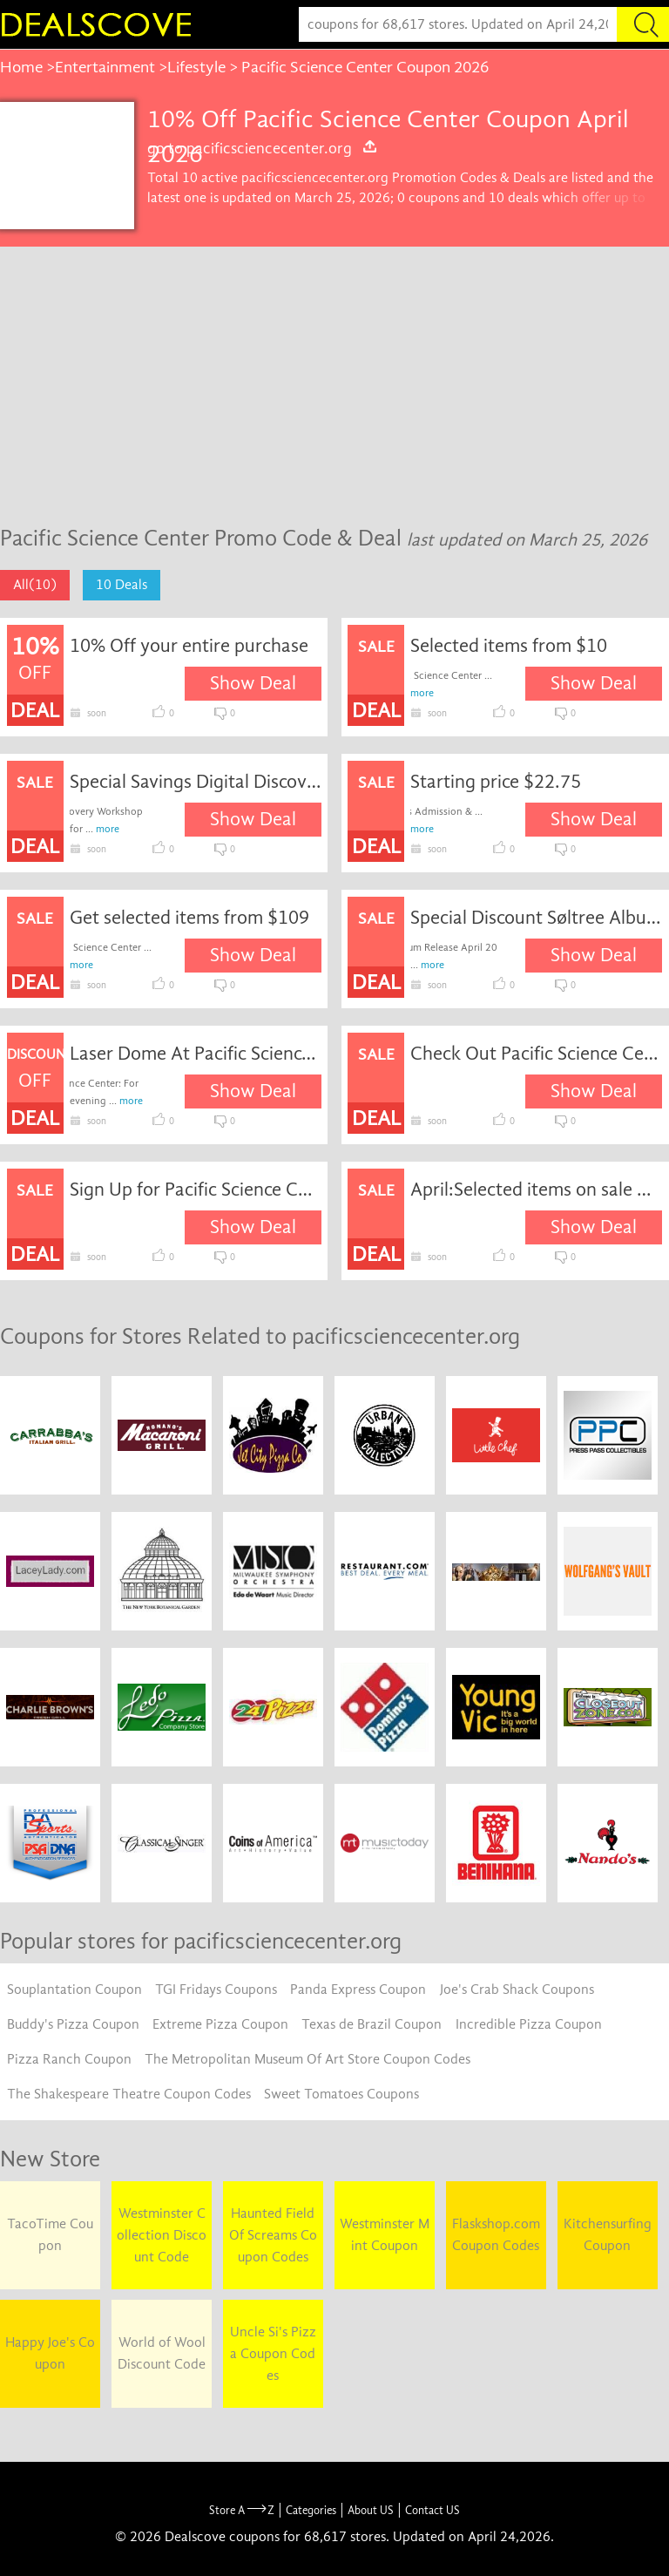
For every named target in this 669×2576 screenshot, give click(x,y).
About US (371, 2510)
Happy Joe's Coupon (50, 2353)
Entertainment (105, 67)
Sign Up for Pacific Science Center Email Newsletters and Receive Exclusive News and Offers (195, 1189)
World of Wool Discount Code (162, 2353)
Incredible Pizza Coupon (529, 2024)
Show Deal (253, 683)
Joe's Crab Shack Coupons (517, 1989)
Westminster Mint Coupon (384, 2235)
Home (21, 67)
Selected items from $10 (508, 645)
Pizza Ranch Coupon (69, 2059)
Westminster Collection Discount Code (161, 2235)
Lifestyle (196, 67)
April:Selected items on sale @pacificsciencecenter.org (536, 1189)
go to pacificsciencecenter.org (262, 148)
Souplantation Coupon (74, 1989)
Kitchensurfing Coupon (608, 2235)
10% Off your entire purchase (189, 645)
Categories (311, 2510)
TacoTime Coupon (50, 2235)
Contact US (432, 2510)
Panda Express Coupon (358, 1989)
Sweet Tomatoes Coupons (341, 2094)
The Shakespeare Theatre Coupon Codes (129, 2094)
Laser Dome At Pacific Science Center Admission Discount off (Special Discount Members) (195, 1053)
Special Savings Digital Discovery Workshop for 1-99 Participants (195, 781)
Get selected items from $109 (189, 917)
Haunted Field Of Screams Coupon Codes (273, 2235)
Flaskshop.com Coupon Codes (496, 2235)
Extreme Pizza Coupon (220, 2024)
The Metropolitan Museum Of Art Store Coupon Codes (307, 2059)
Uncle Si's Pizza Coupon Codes (273, 2353)
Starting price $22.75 (495, 781)
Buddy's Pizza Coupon (73, 2024)
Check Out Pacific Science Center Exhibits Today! (536, 1053)
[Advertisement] (334, 377)
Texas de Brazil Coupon (371, 2024)
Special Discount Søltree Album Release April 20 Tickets (536, 917)
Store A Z (241, 2510)
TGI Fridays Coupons (216, 1989)
